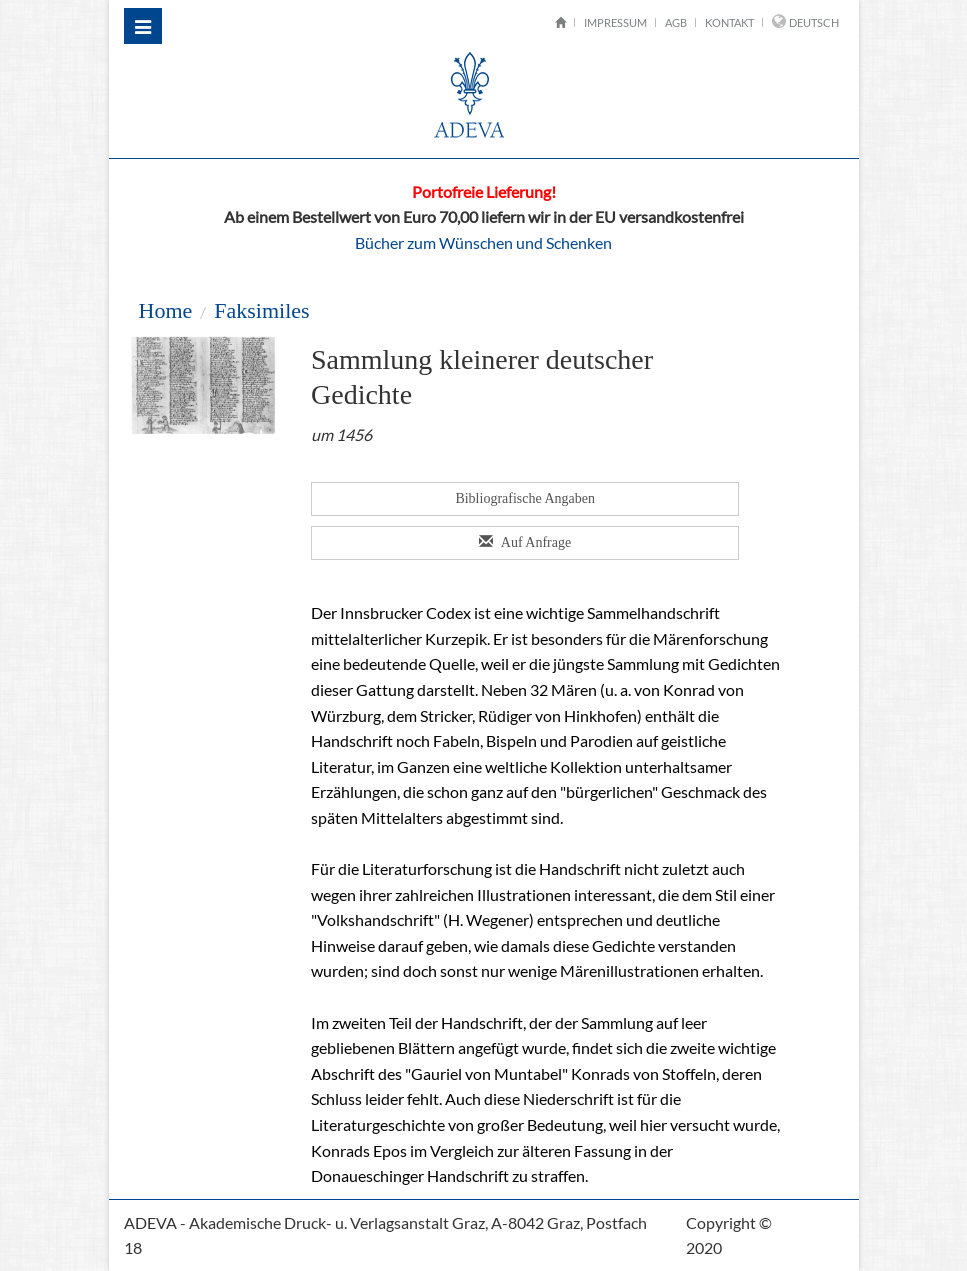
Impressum (615, 22)
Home (165, 310)
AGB (676, 22)
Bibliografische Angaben (526, 498)
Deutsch (814, 22)
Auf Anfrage (525, 542)
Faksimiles (261, 310)
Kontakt (729, 22)
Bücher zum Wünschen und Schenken (483, 242)
